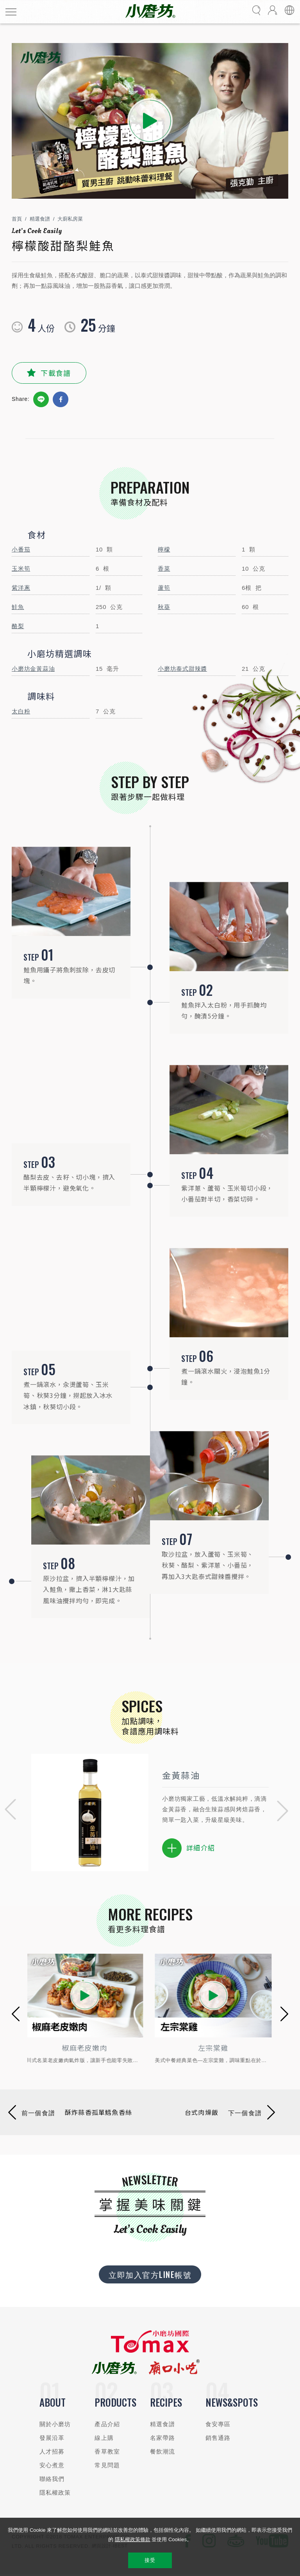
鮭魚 (18, 607)
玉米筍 (21, 568)
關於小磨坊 (55, 2424)
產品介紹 (107, 2424)
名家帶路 (162, 2437)
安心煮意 (52, 2465)
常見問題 (107, 2465)
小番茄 (21, 549)
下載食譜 (56, 373)
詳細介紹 (188, 1848)
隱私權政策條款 (132, 2539)
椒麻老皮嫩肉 (85, 2047)
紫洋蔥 (21, 587)
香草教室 (107, 2451)
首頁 (17, 219)
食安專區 (218, 2424)
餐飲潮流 (162, 2451)
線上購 (104, 2437)
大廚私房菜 (70, 219)
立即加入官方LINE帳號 (150, 2274)
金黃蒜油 (181, 1775)
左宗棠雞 (214, 2047)
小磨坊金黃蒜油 (33, 668)
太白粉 (21, 711)
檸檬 (164, 549)
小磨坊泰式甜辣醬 (182, 668)
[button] (8, 1811)
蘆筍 (164, 587)
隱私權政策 (55, 2492)
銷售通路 (218, 2437)
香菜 (164, 568)
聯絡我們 (52, 2478)
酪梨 (18, 626)
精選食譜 (40, 219)
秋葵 (164, 607)
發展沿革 (52, 2437)
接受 (150, 2560)
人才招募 (52, 2451)
